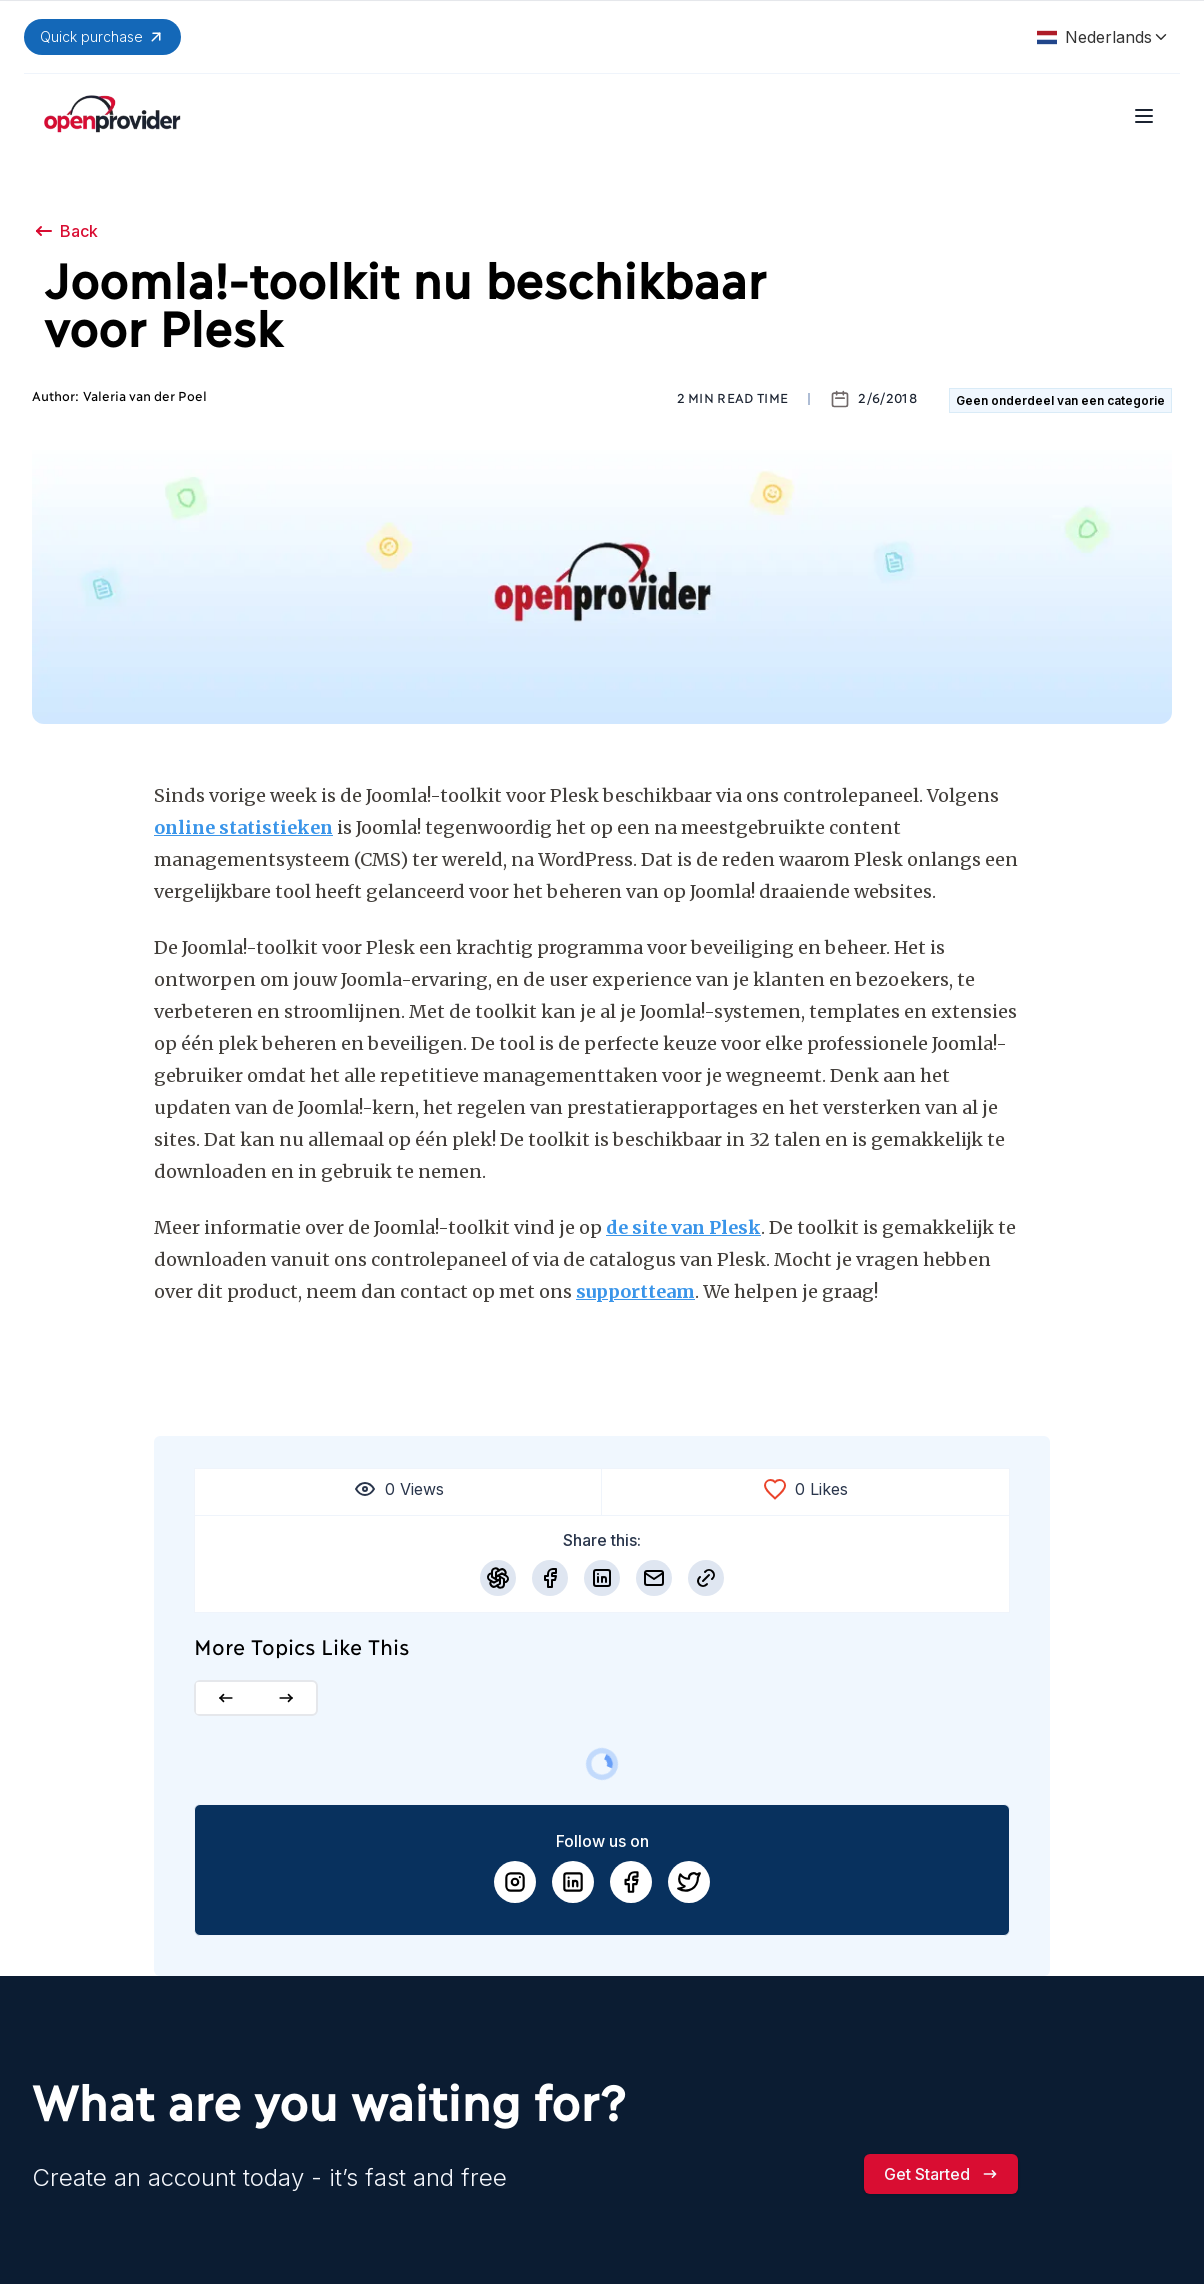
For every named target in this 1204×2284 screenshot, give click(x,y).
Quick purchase (102, 37)
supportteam (635, 1291)
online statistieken (243, 827)
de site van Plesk (683, 1227)
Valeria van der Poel (145, 396)
